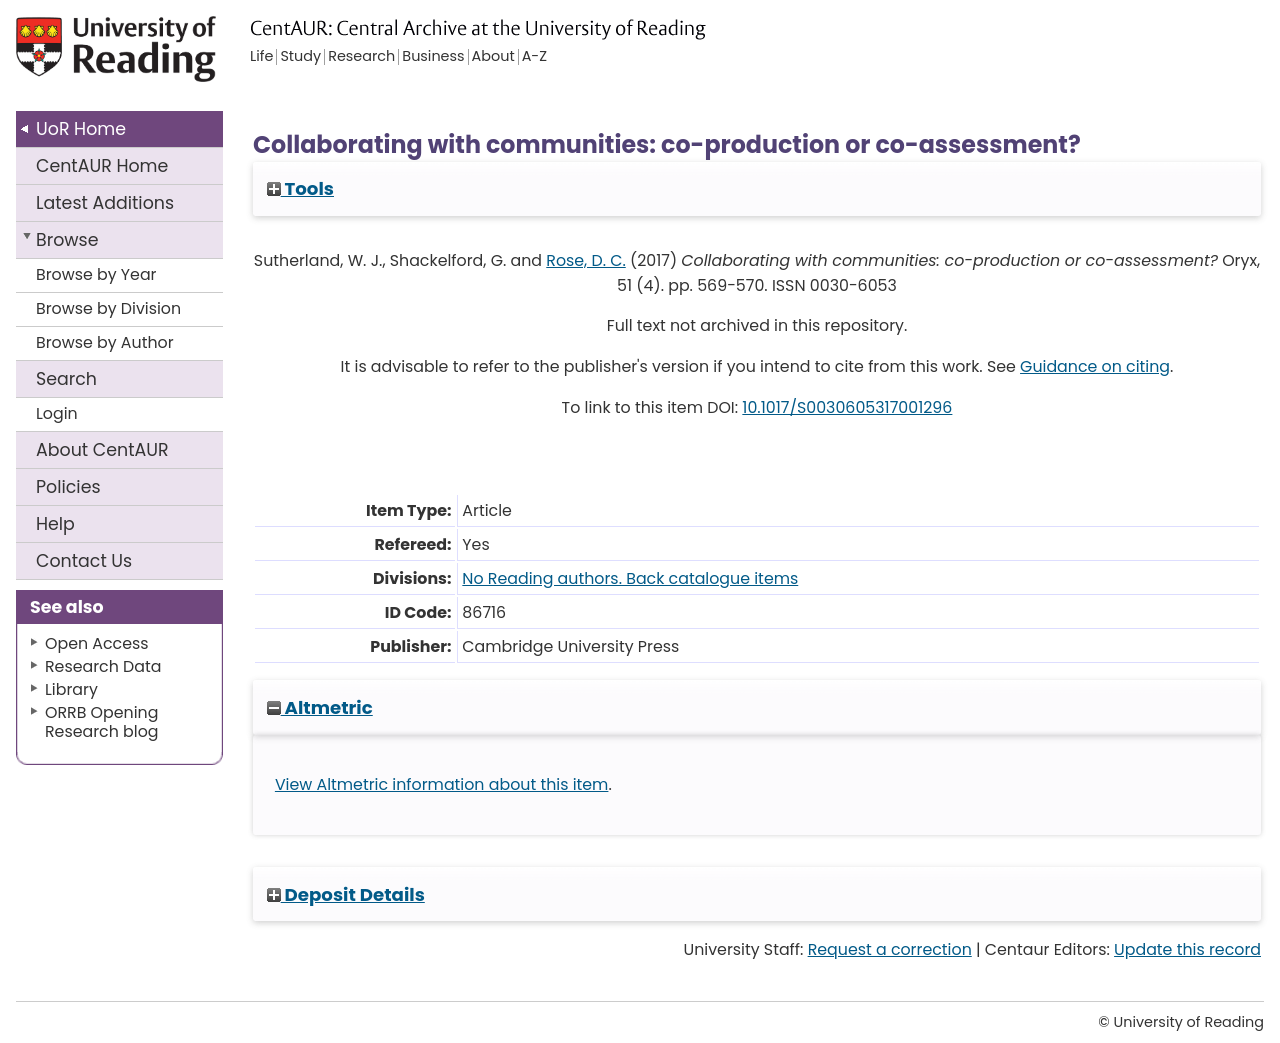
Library (71, 689)
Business (433, 57)
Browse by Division (108, 308)
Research (361, 57)
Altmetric (320, 707)
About (102, 450)
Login (57, 413)
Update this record (1187, 949)
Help (55, 524)
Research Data (103, 666)
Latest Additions (105, 203)
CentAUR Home (102, 166)
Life (261, 57)
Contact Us (84, 561)
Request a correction (890, 949)
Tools (300, 188)
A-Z (534, 57)
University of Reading (144, 57)
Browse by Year (96, 274)
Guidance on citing (1095, 366)
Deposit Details (346, 894)
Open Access (97, 643)
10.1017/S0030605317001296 (847, 407)
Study (300, 57)
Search (66, 379)
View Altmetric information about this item (442, 784)
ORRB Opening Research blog (102, 722)
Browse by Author (105, 342)
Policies (68, 487)
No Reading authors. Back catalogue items (630, 578)
